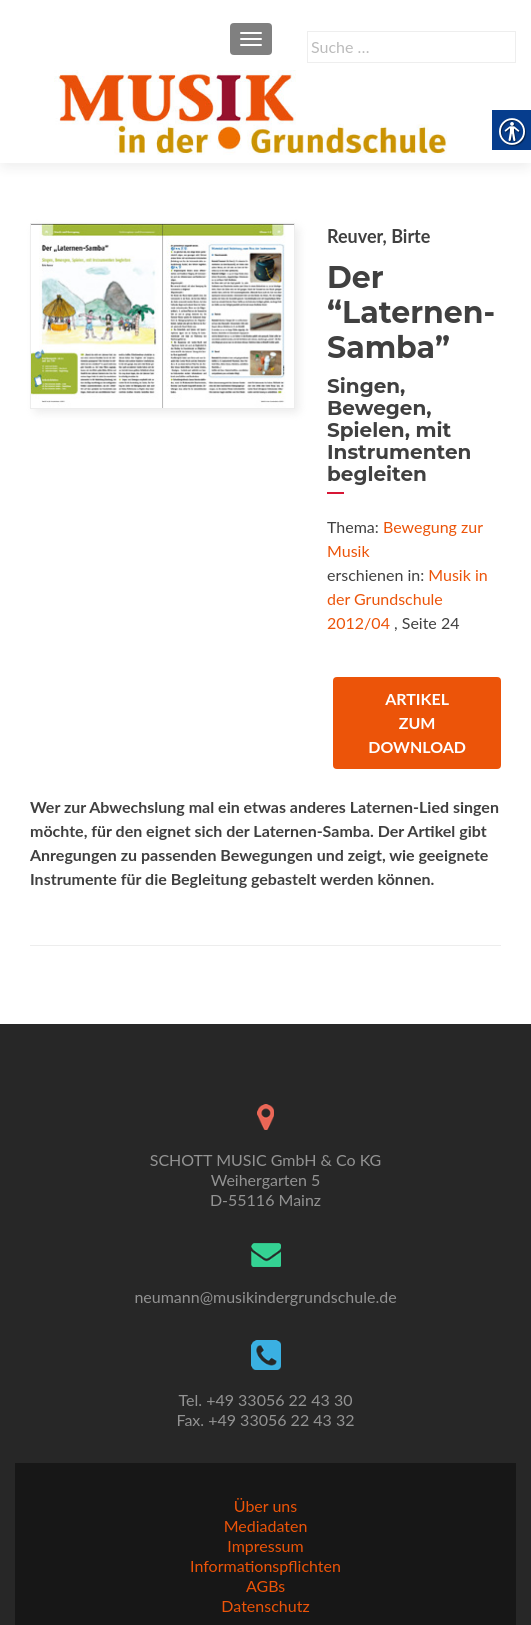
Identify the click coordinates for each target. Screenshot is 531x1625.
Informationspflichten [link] (265, 1565)
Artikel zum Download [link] (417, 722)
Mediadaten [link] (266, 1525)
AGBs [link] (265, 1585)
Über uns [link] (265, 1505)
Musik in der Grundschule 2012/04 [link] (407, 598)
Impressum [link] (265, 1545)
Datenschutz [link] (265, 1605)
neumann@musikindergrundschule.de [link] (265, 1296)
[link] (256, 111)
